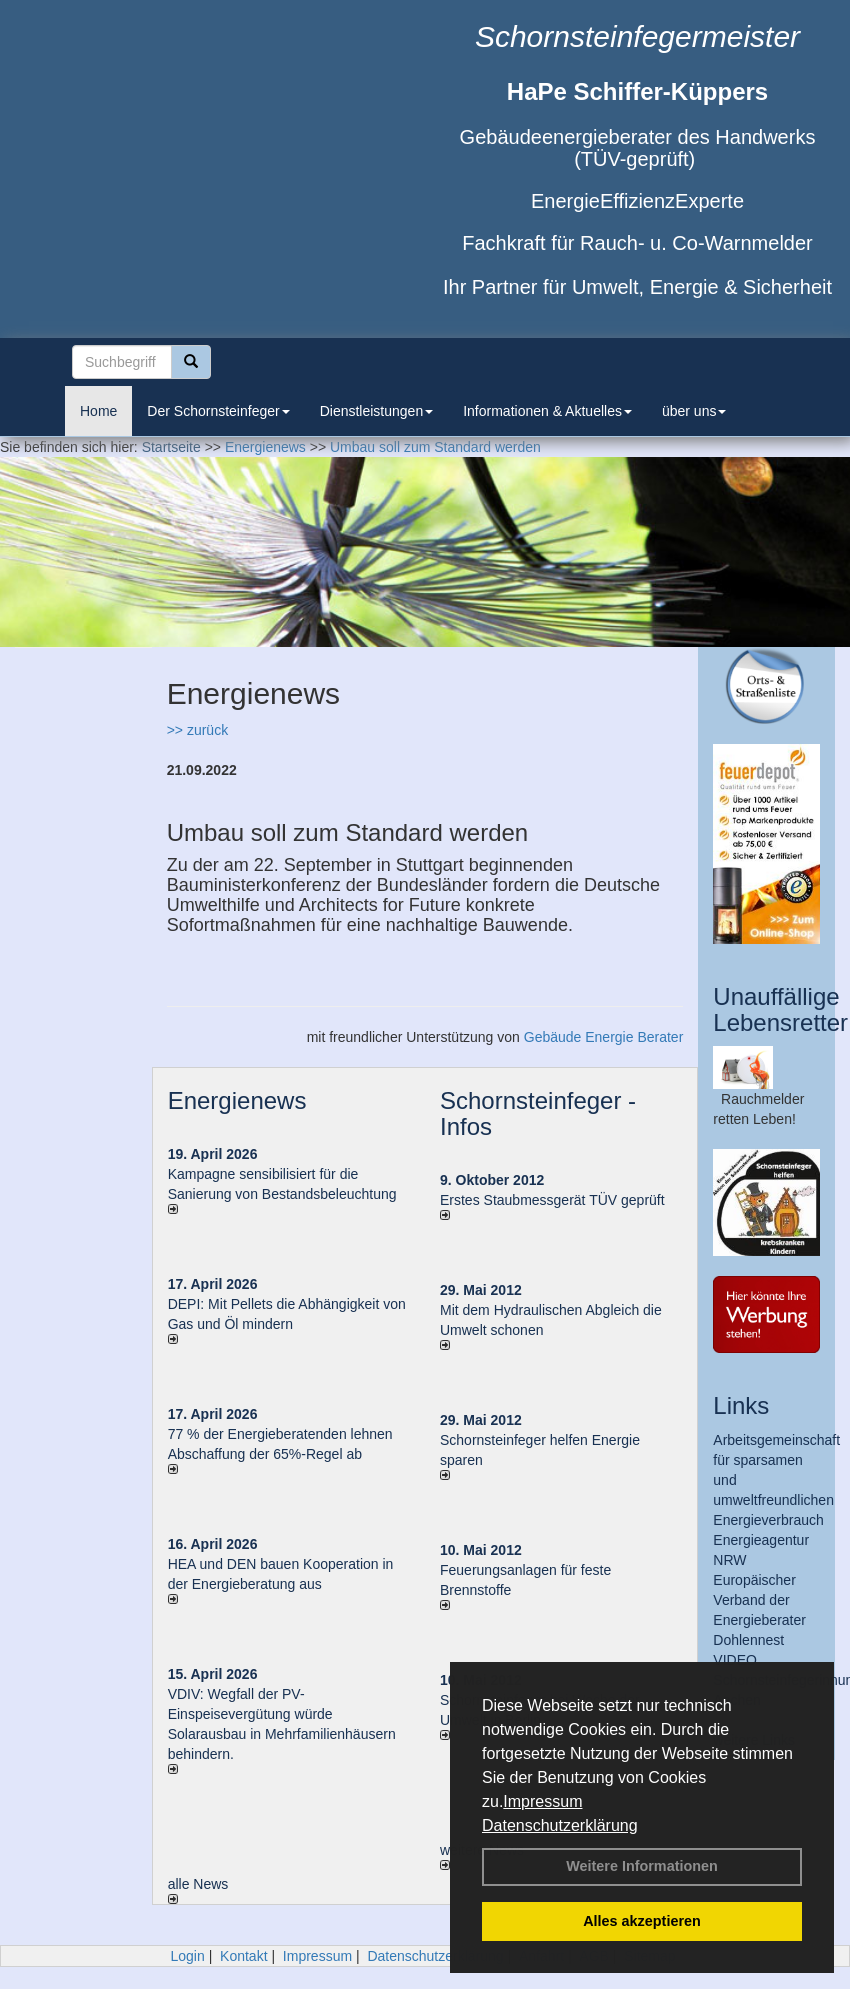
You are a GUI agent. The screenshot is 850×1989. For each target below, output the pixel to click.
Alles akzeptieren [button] (642, 1921)
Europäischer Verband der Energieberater (759, 1600)
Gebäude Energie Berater (604, 1037)
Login (187, 1956)
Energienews (237, 1100)
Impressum (542, 1801)
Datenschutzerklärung (560, 1825)
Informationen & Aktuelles (547, 411)
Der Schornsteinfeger (218, 411)
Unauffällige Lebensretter (780, 1009)
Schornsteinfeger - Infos (538, 1113)
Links (741, 1405)
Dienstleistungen (377, 411)
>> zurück (197, 730)
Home (98, 411)
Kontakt (243, 1956)
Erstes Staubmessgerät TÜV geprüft (552, 1200)
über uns (694, 411)
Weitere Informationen (642, 1866)
